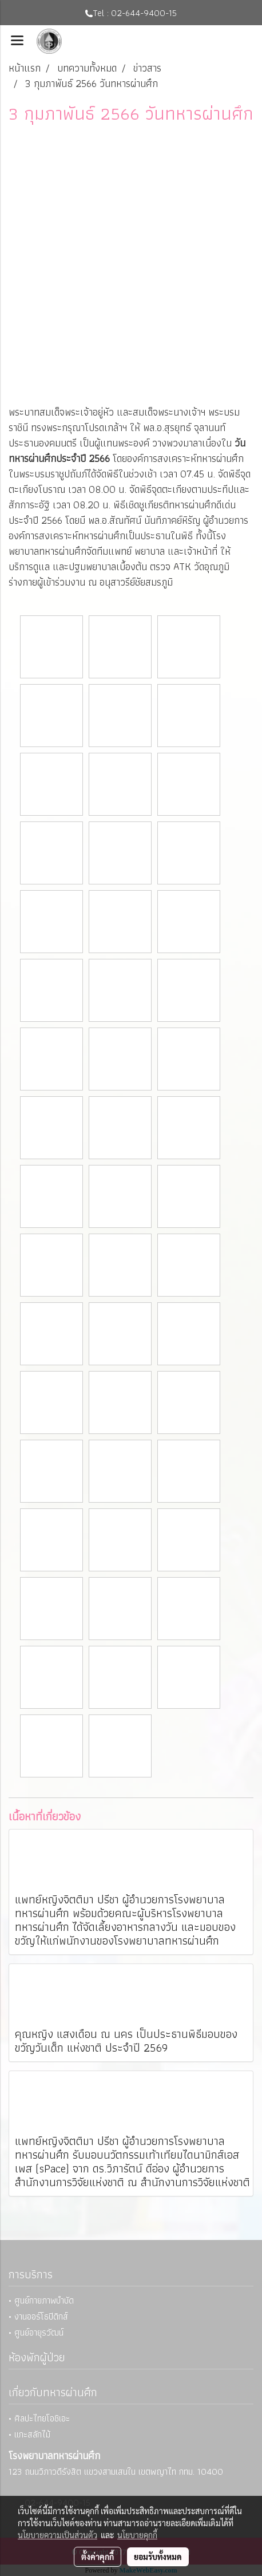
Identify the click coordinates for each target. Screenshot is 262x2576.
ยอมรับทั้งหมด (158, 2556)
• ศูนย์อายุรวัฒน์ (36, 2332)
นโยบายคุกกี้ (137, 2535)
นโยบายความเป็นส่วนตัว (57, 2535)
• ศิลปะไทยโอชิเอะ (39, 2418)
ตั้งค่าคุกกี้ (97, 2556)
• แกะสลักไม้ (29, 2434)
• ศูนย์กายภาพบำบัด (41, 2300)
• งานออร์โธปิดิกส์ (38, 2316)
